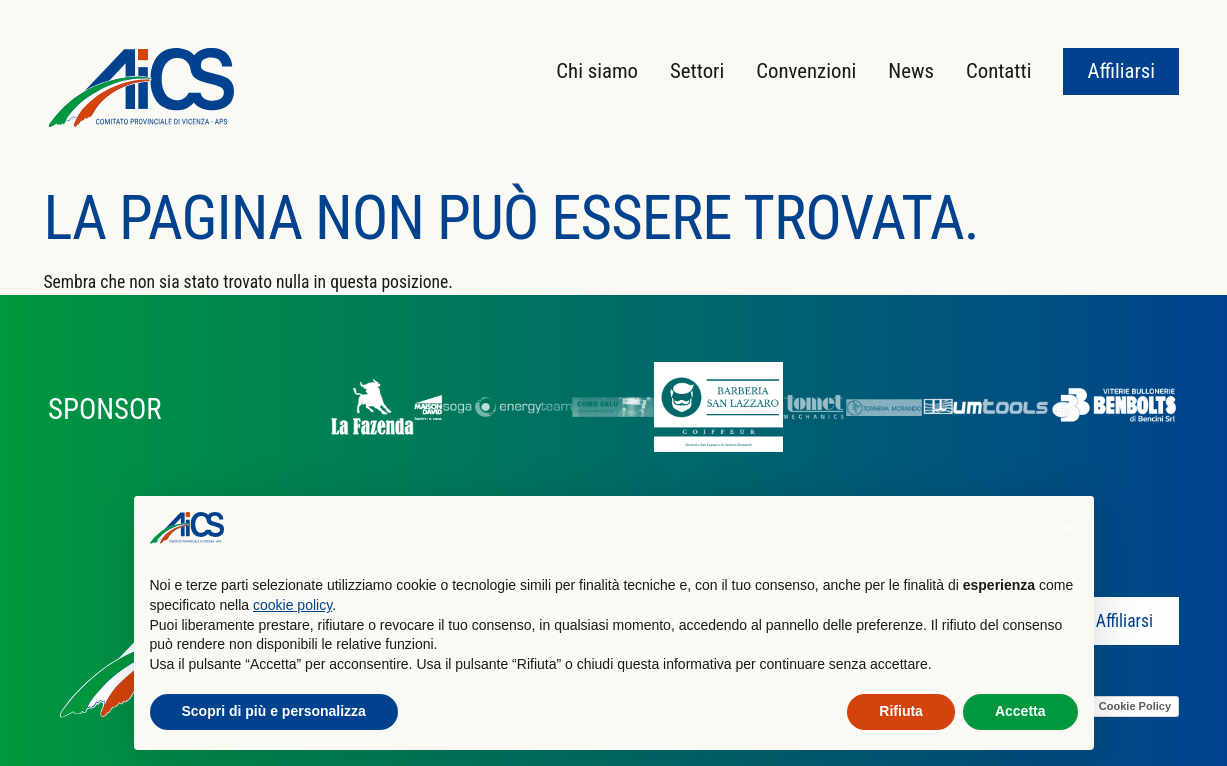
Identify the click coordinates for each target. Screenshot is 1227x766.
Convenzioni (806, 71)
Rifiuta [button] (901, 711)
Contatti (999, 71)
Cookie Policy (1135, 706)
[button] (1068, 528)
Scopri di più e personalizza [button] (274, 711)
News (911, 71)
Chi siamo (597, 71)
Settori (697, 71)
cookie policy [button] (292, 605)
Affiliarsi (1121, 71)
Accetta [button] (1020, 711)
